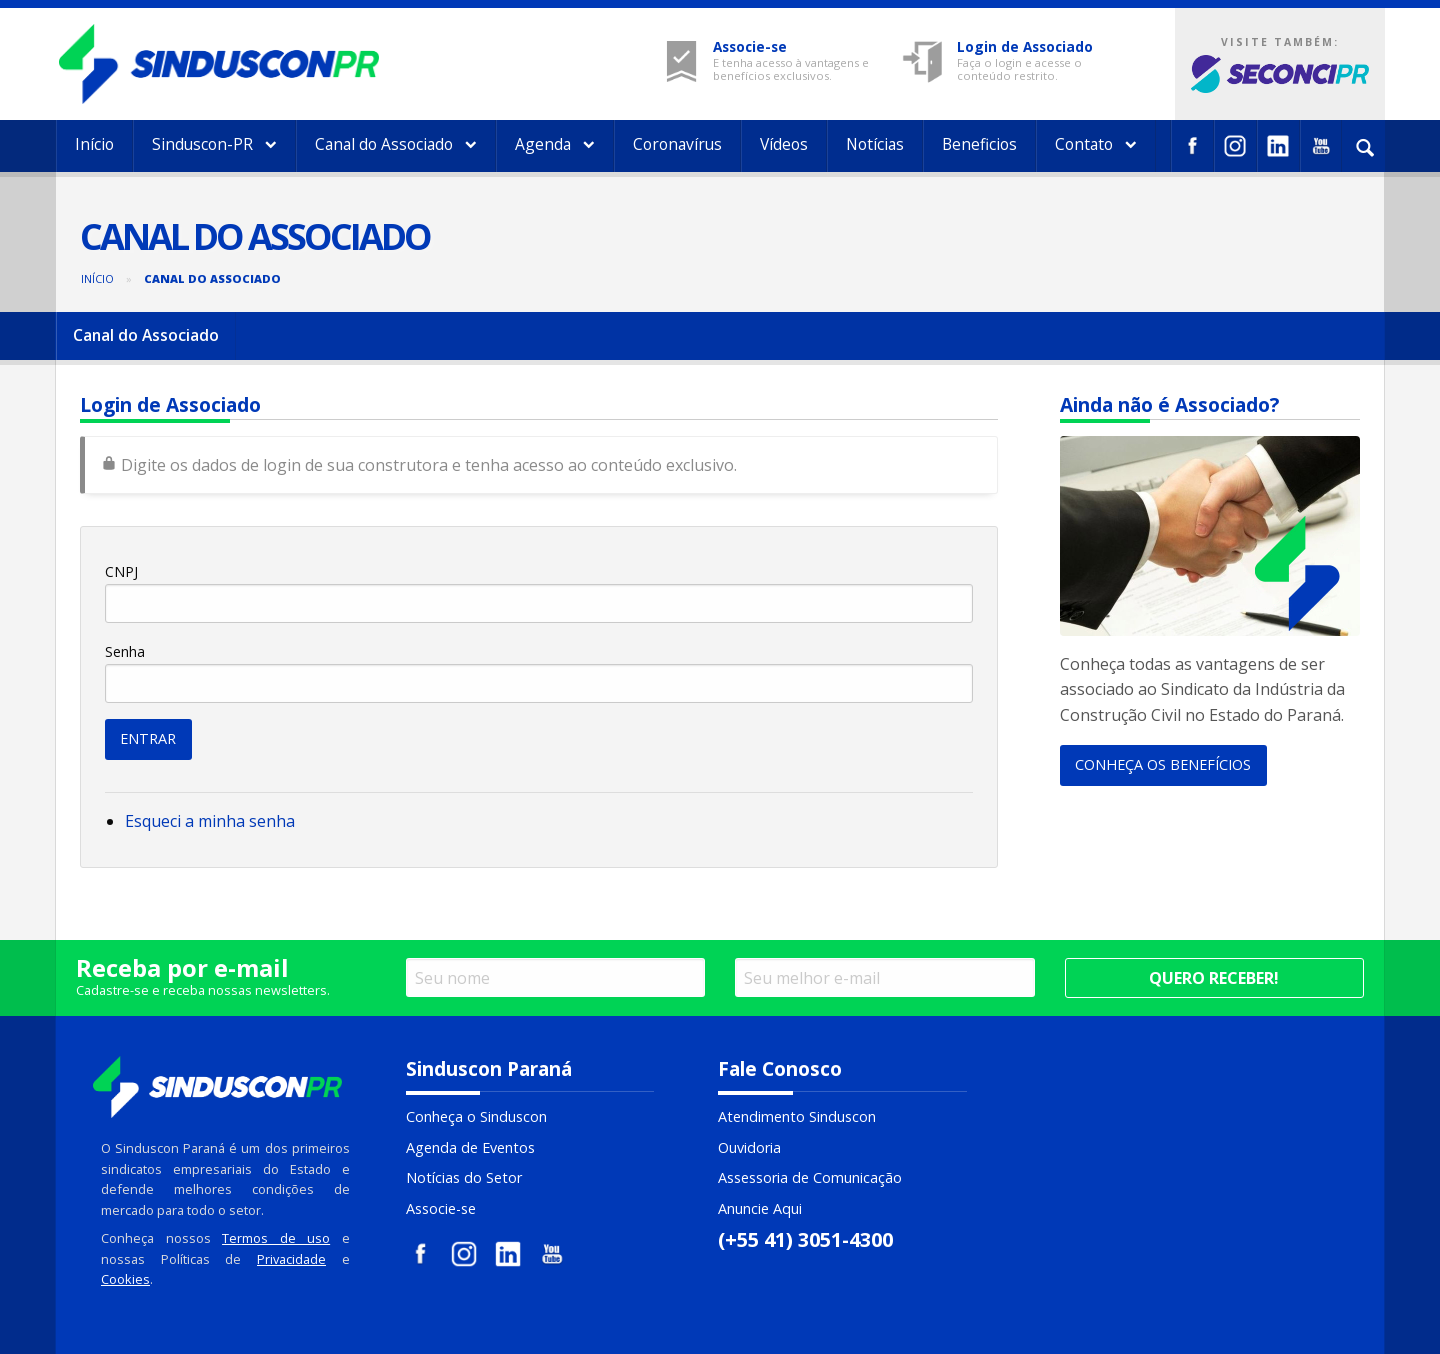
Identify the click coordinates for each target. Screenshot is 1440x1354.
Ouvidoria (749, 1147)
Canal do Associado (396, 144)
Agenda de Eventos (470, 1147)
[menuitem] (94, 146)
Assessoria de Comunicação (810, 1177)
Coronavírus (677, 144)
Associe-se (441, 1208)
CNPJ (121, 571)
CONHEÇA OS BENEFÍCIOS (1163, 764)
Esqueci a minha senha (210, 821)
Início (94, 144)
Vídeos (784, 144)
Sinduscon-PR (214, 144)
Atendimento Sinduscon (797, 1116)
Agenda (555, 144)
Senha (125, 651)
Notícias (875, 144)
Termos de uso (276, 1238)
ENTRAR (148, 738)
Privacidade (291, 1259)
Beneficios (979, 144)
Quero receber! (1214, 978)
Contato (1096, 144)
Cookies (125, 1279)
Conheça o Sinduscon (476, 1116)
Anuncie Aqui (760, 1208)
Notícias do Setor (464, 1177)
